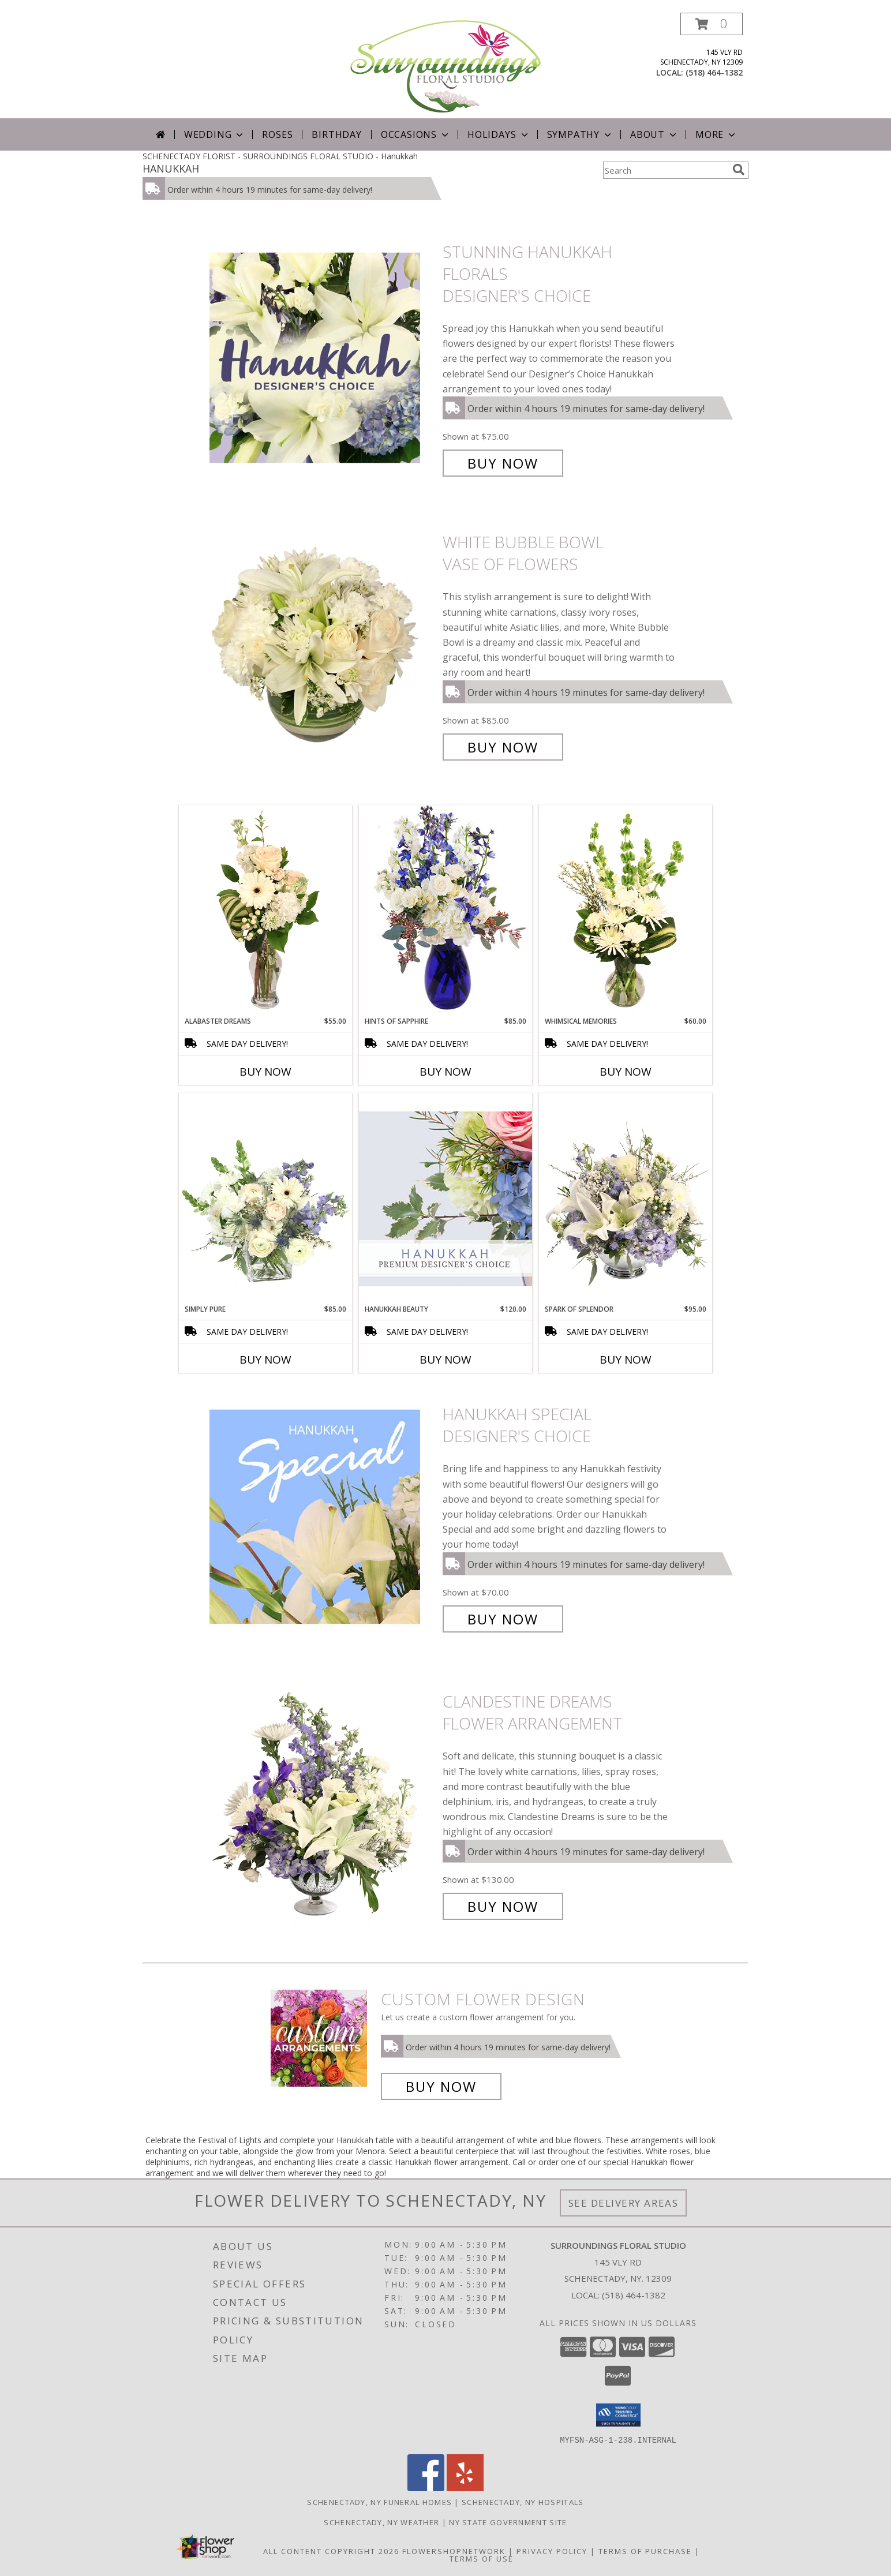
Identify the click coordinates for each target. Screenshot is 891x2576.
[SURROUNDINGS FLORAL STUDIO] (445, 65)
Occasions (416, 134)
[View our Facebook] (425, 2487)
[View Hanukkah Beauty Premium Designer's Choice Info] (445, 1198)
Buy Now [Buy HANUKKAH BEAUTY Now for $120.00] (445, 1359)
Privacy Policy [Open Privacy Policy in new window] (551, 2550)
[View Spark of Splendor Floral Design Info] (625, 1199)
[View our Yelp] (465, 2487)
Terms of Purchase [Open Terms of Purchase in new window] (645, 2550)
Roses (277, 134)
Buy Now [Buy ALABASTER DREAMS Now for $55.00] (265, 1071)
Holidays (498, 134)
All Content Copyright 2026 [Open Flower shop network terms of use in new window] (331, 2550)
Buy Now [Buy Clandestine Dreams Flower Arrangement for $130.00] (502, 1906)
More (716, 134)
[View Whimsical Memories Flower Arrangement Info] (625, 911)
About (654, 134)
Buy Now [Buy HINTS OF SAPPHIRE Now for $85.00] (445, 1071)
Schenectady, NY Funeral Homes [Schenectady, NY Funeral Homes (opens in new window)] (379, 2501)
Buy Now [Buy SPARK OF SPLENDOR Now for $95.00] (626, 1359)
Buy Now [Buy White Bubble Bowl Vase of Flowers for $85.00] (502, 747)
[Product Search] (665, 170)
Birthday (336, 134)
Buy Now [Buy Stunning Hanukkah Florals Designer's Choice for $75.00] (502, 463)
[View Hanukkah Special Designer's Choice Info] (323, 1516)
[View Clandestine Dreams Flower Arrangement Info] (323, 1804)
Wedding (215, 134)
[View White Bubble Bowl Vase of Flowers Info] (323, 644)
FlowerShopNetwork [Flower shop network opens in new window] (454, 2550)
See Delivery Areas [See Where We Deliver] (623, 2203)
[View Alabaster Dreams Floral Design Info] (265, 911)
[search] (738, 169)
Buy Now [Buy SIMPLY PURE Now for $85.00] (265, 1359)
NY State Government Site (508, 2522)
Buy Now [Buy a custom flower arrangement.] (441, 2086)
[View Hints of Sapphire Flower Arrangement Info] (445, 910)
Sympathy (580, 134)
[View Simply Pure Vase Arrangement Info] (265, 1199)
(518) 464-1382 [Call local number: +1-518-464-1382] (714, 72)
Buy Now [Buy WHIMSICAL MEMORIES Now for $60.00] (626, 1071)
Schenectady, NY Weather (381, 2522)
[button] (711, 24)
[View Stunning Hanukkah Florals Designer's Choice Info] (323, 357)
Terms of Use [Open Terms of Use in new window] (482, 2558)
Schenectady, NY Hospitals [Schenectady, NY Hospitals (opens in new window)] (523, 2501)
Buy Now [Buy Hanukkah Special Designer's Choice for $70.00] (502, 1618)
